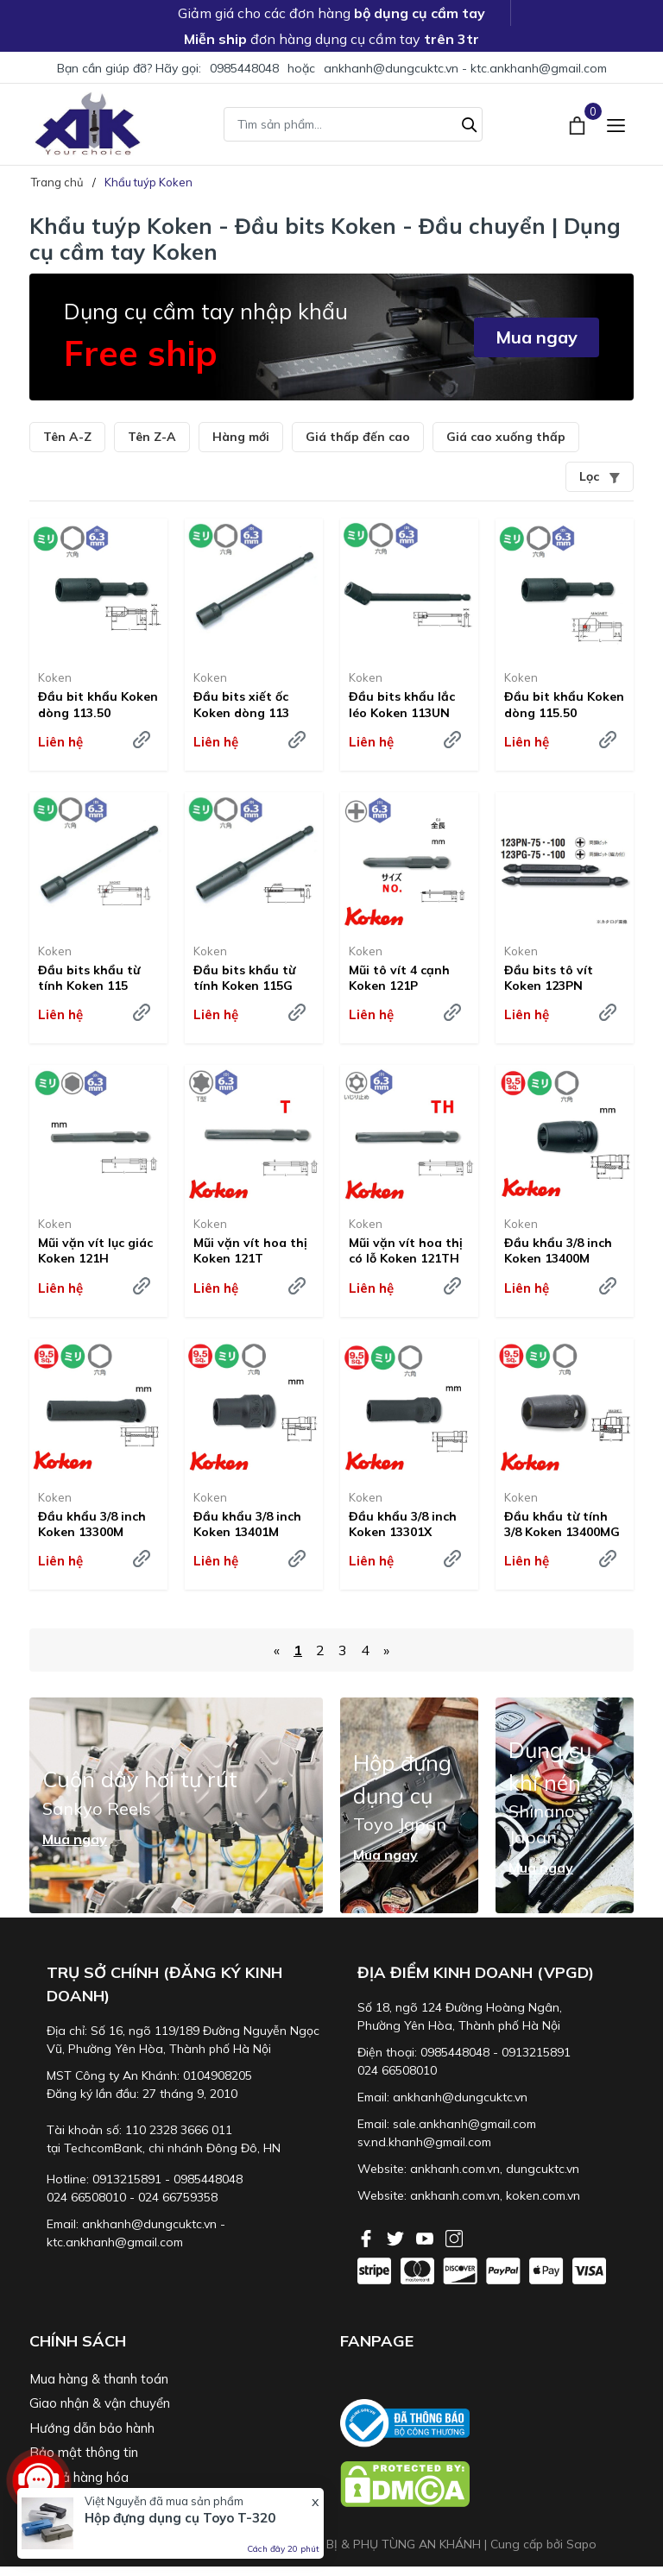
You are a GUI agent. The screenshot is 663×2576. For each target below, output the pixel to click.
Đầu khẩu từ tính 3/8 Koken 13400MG (562, 1524)
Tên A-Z (67, 436)
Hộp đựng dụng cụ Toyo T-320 (180, 2518)
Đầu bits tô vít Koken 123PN (548, 977)
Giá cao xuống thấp (505, 436)
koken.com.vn (543, 2195)
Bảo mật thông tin (83, 2452)
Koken (55, 677)
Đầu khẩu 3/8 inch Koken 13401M (247, 1524)
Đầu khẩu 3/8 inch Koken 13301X (403, 1524)
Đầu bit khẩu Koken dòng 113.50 (98, 704)
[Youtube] (426, 2236)
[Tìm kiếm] (469, 122)
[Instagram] (454, 2236)
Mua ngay (537, 337)
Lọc (599, 476)
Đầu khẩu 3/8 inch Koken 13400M (558, 1250)
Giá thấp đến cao (358, 436)
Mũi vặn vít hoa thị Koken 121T (250, 1250)
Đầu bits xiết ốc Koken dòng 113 (241, 704)
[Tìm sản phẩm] (353, 124)
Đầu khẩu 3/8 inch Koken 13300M (92, 1524)
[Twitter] (397, 2236)
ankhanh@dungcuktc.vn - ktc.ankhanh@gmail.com (465, 68)
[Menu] (616, 124)
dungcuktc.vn (542, 2168)
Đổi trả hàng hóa (79, 2477)
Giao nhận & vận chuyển (99, 2403)
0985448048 (244, 68)
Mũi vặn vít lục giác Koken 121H (95, 1250)
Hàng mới (240, 436)
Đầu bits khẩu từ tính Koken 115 (89, 977)
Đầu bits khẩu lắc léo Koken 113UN (402, 704)
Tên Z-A (152, 436)
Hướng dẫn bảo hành (92, 2428)
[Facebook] (367, 2236)
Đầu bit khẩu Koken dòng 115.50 (564, 704)
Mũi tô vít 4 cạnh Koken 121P (399, 977)
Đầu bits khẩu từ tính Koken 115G (244, 977)
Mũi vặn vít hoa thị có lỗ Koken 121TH (406, 1250)
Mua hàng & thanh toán (98, 2379)
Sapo (581, 2544)
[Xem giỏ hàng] (579, 123)
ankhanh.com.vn (455, 2168)
